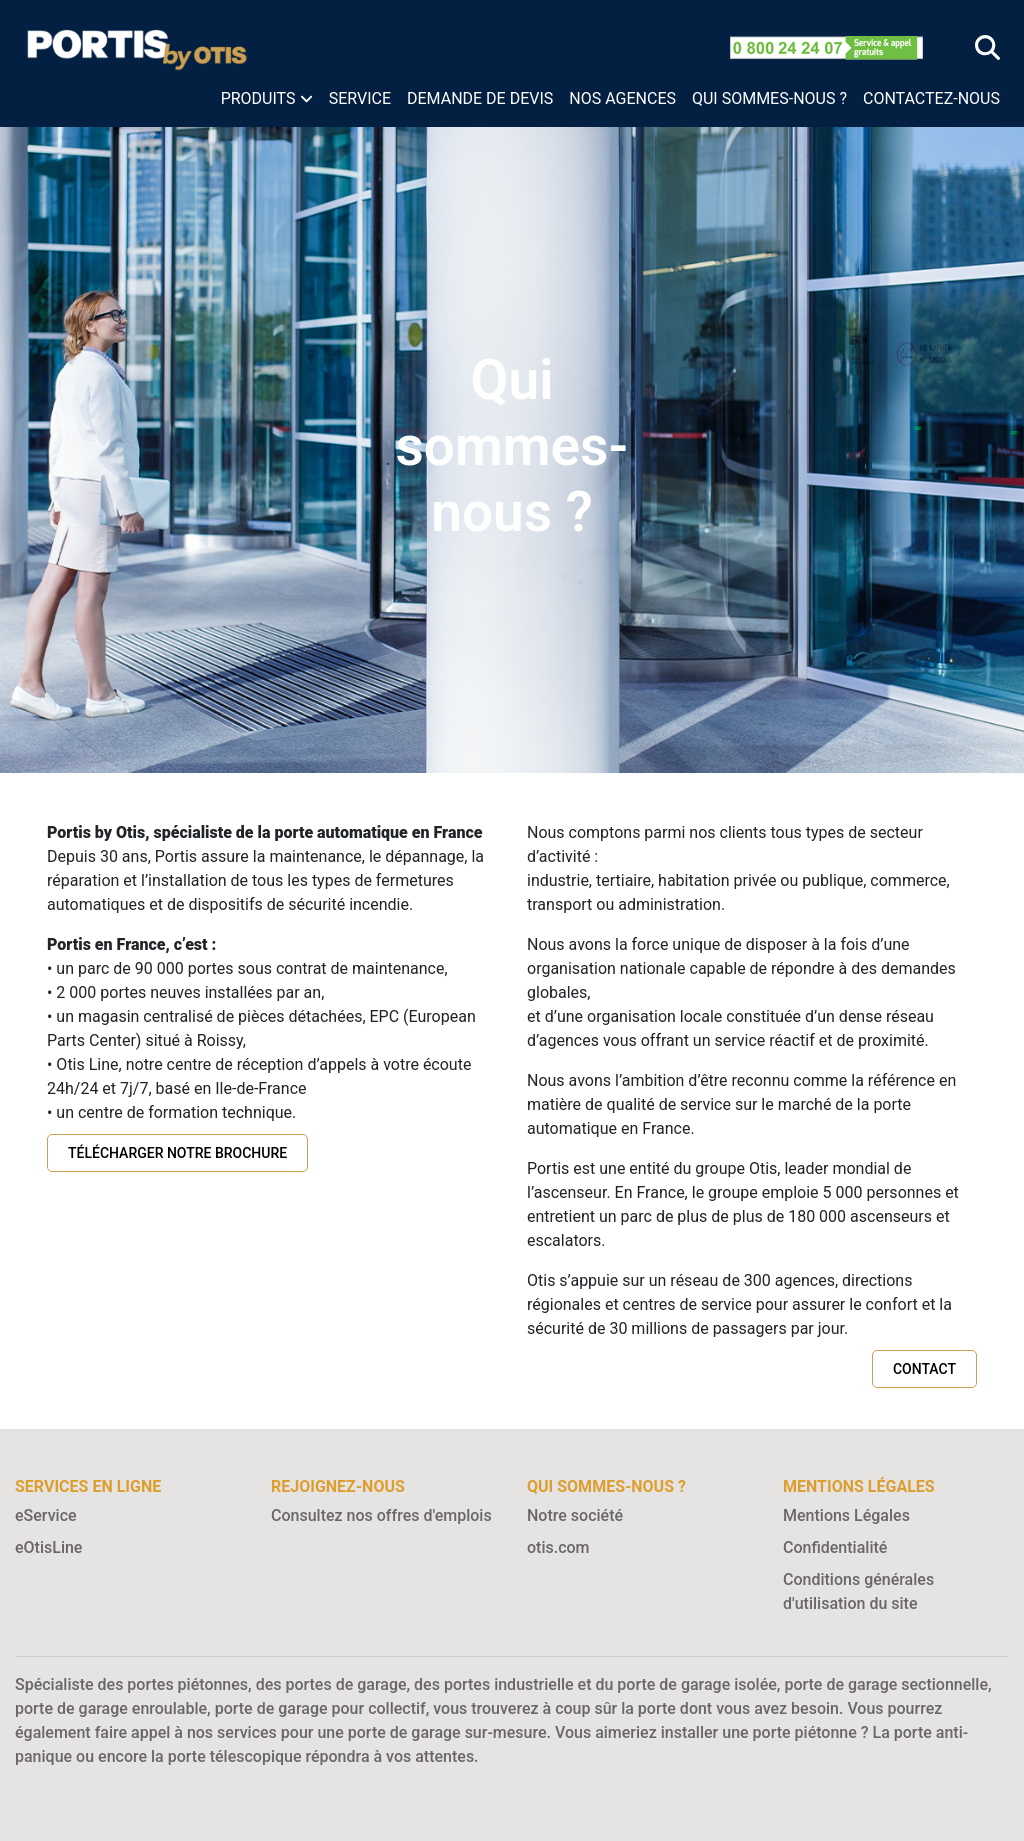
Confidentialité (835, 1547)
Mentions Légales (846, 1515)
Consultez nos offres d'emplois (381, 1515)
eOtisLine (48, 1547)
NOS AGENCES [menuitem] (622, 98)
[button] (267, 99)
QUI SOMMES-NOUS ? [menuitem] (769, 98)
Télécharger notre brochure (177, 1153)
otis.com (558, 1547)
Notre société (575, 1515)
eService (46, 1515)
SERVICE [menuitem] (360, 98)
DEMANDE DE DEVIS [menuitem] (480, 98)
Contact (924, 1369)
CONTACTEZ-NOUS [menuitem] (931, 98)
